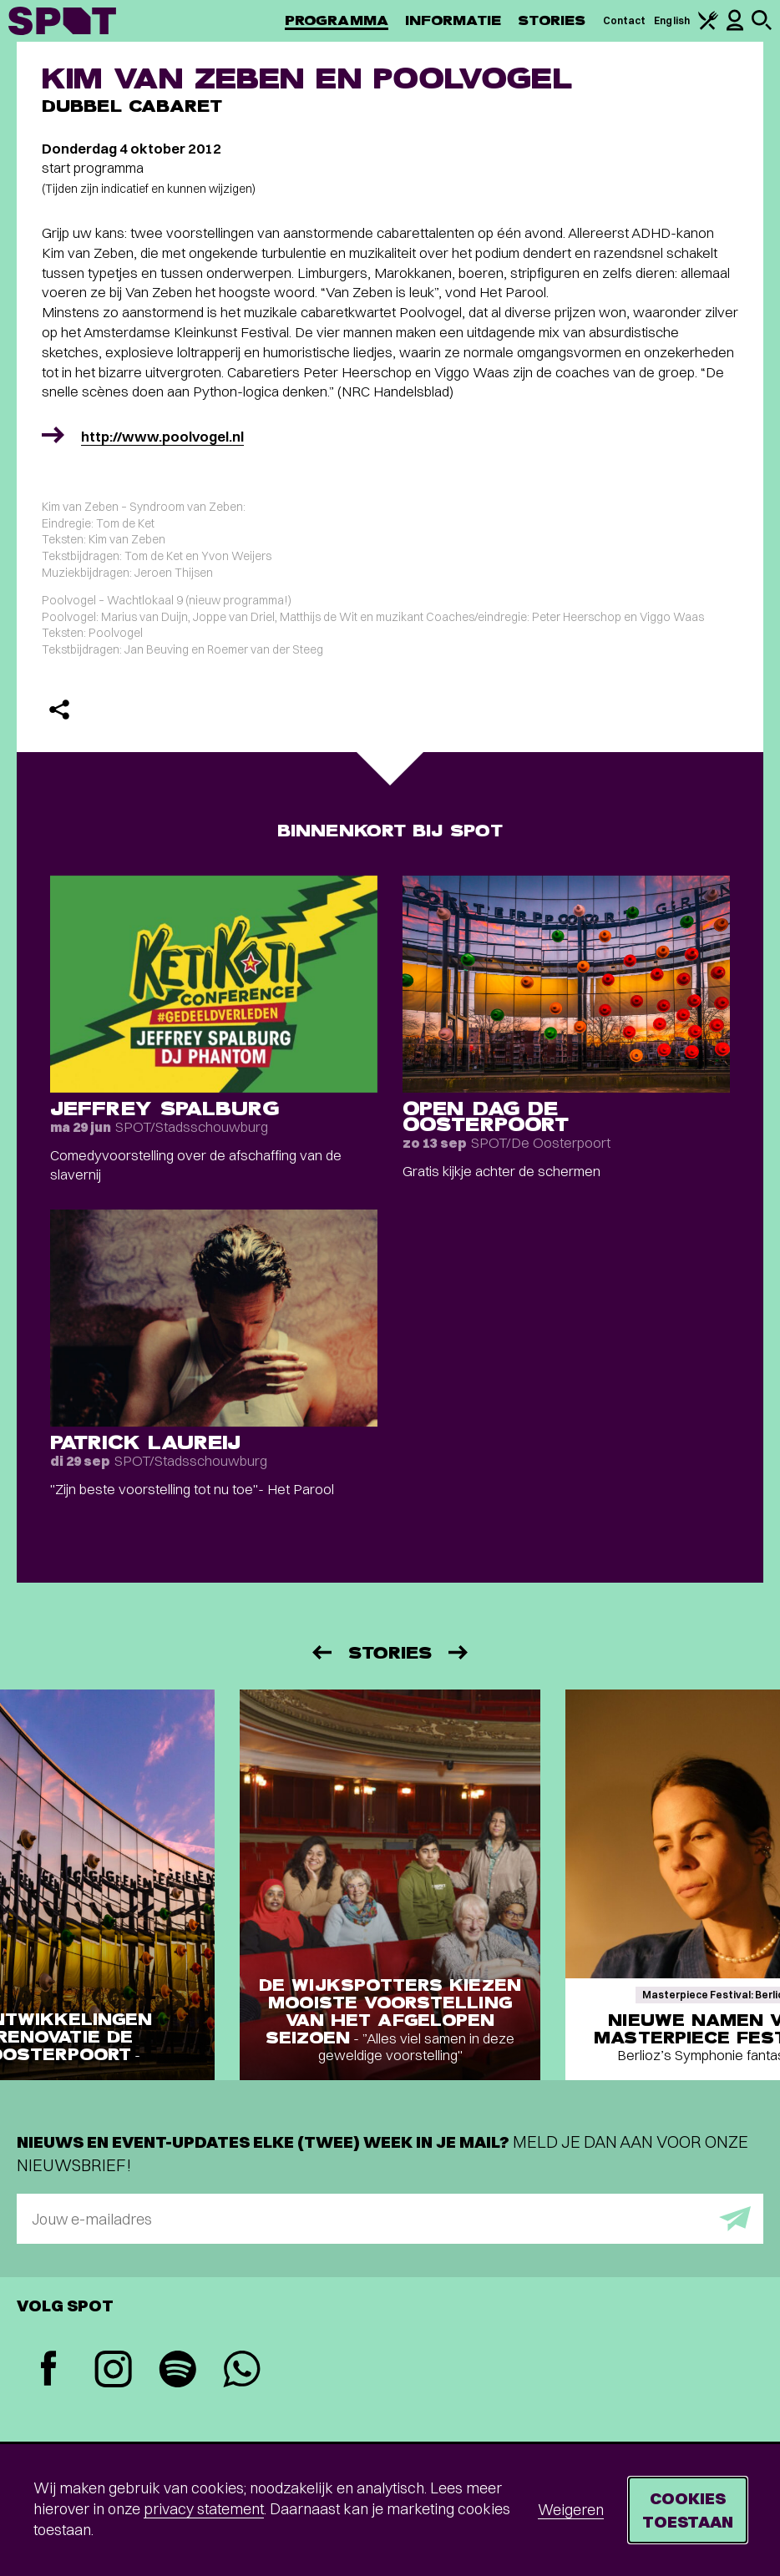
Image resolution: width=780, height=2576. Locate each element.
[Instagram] (113, 2371)
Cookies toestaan (687, 2510)
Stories (552, 20)
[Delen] (59, 709)
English (672, 20)
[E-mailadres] (390, 2219)
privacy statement (204, 2508)
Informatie (453, 20)
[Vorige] (321, 1652)
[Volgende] (459, 1652)
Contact (624, 20)
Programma (336, 20)
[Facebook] (49, 2370)
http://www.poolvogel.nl (162, 436)
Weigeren (571, 2509)
